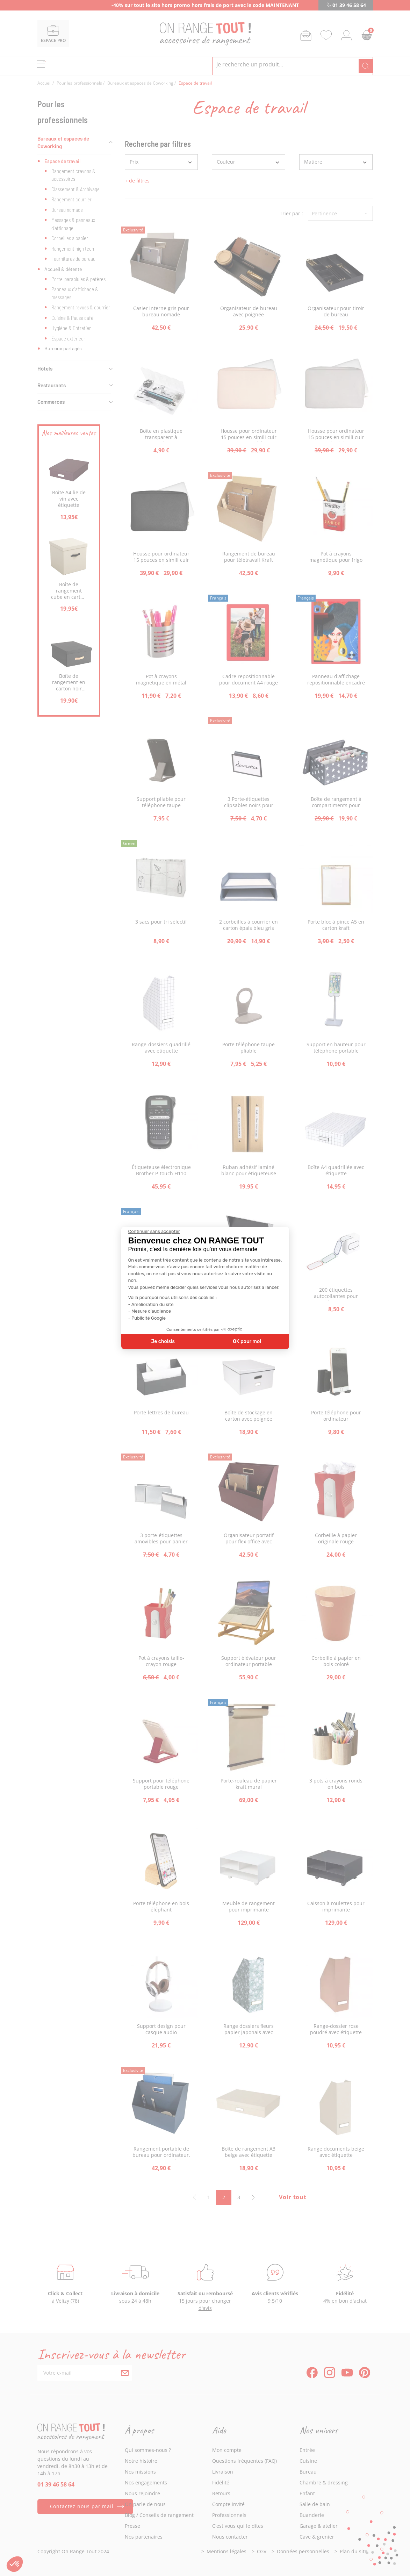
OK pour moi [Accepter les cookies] (247, 1341)
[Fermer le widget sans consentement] (154, 1231)
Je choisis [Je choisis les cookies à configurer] (163, 1341)
